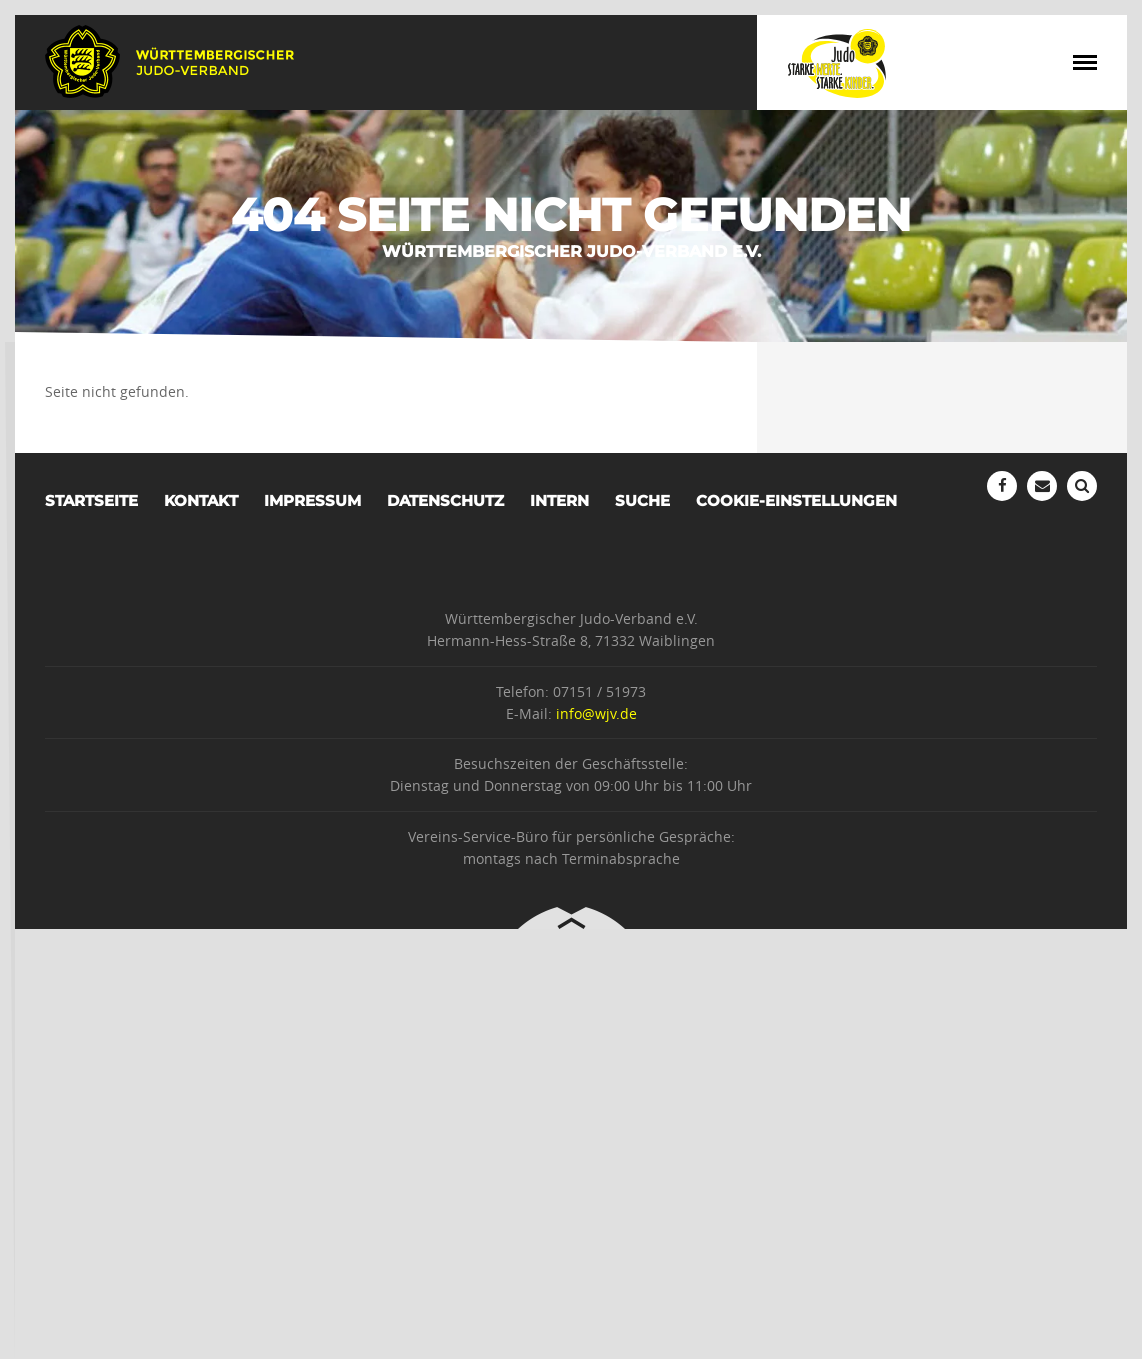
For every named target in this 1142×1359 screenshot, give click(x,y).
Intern (559, 500)
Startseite (91, 500)
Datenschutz (445, 500)
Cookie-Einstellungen (796, 500)
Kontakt (201, 500)
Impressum (312, 500)
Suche (642, 500)
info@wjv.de (596, 713)
